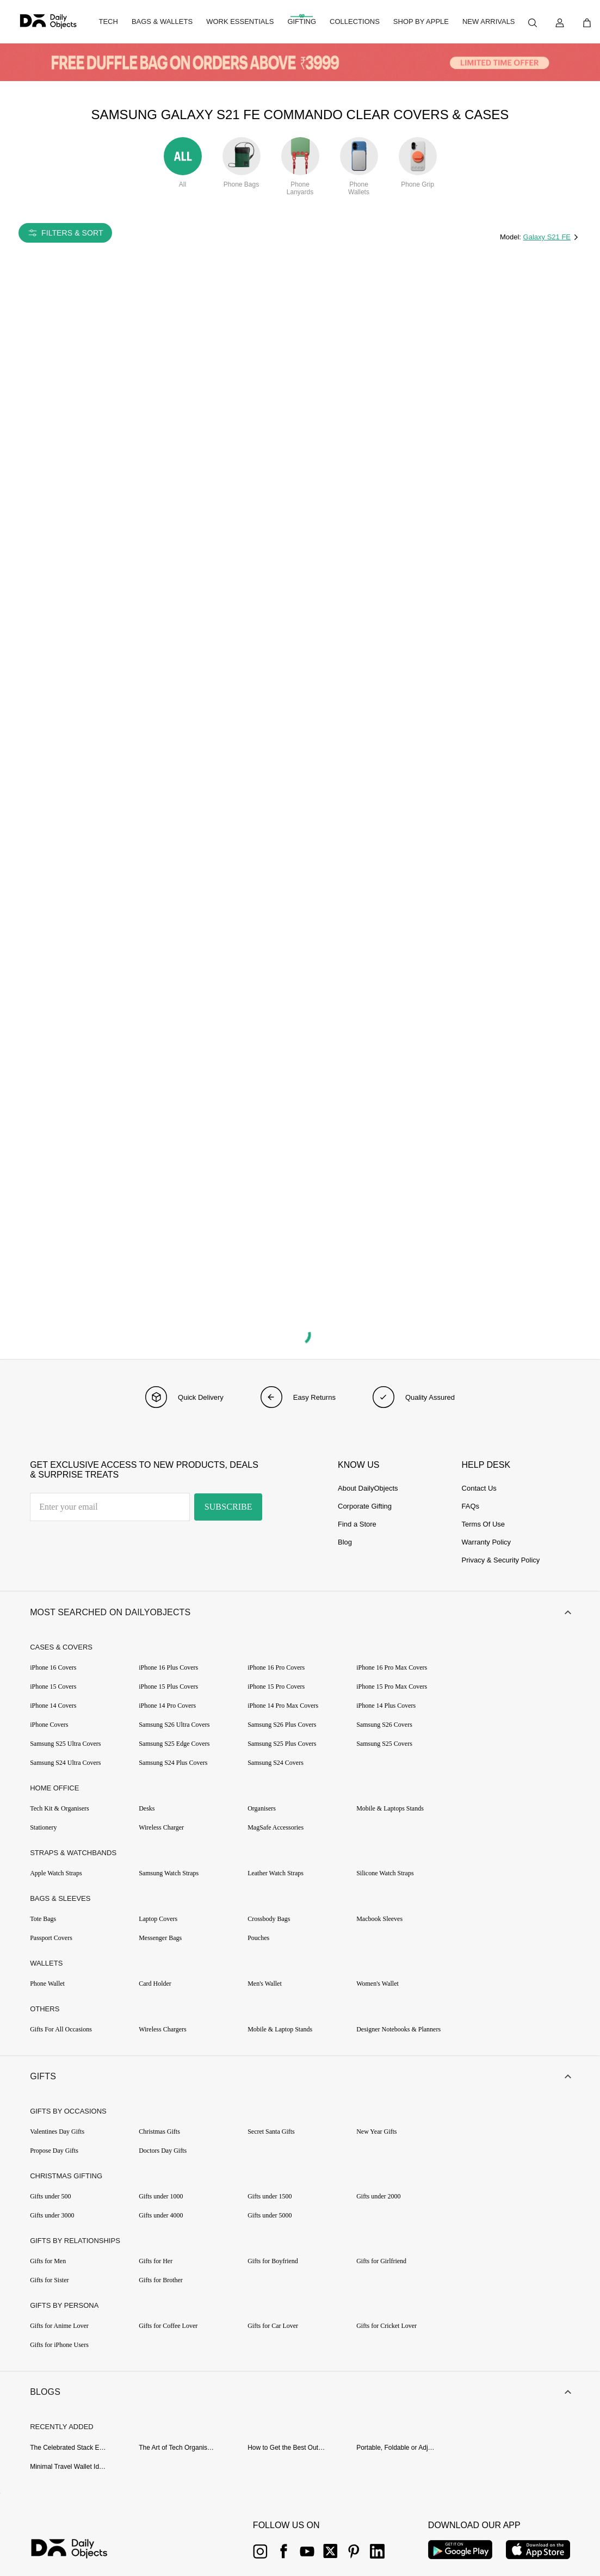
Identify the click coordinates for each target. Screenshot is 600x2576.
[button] (300, 1612)
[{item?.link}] (78, 2552)
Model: (511, 237)
